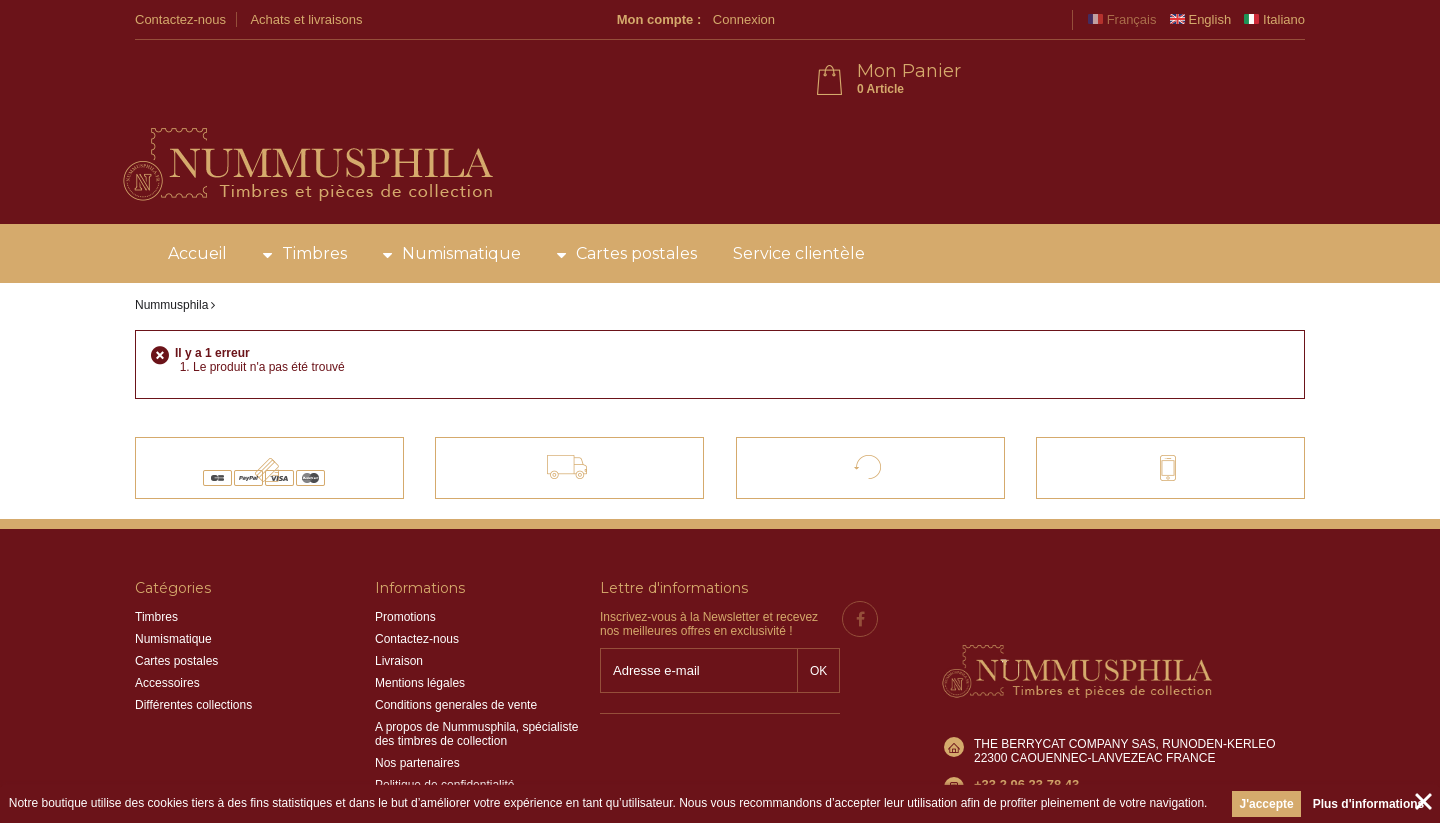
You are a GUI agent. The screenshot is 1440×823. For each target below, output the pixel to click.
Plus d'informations (1369, 804)
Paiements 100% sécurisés (286, 404)
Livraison (399, 607)
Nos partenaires (417, 709)
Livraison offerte (584, 404)
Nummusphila (171, 251)
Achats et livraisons (306, 19)
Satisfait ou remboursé (887, 404)
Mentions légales (420, 629)
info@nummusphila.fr (1031, 691)
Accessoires (167, 629)
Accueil (197, 199)
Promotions (405, 563)
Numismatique (461, 199)
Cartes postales (636, 199)
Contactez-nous (180, 19)
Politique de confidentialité (444, 731)
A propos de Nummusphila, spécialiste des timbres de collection (476, 680)
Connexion (1029, 19)
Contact (1151, 404)
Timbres (314, 199)
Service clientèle (799, 199)
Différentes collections (193, 651)
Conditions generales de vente (456, 651)
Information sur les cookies (446, 753)
